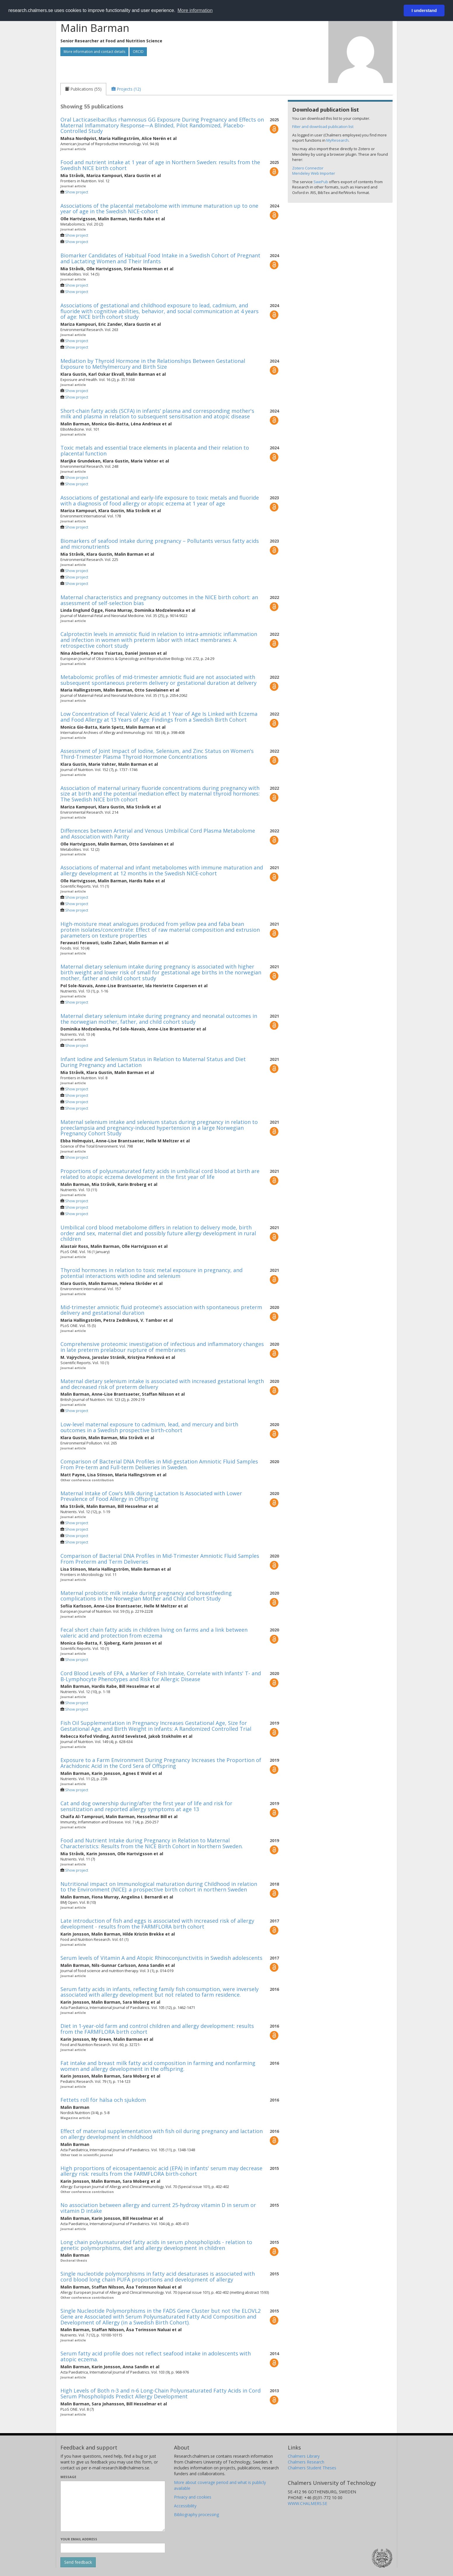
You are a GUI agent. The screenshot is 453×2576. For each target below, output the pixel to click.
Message (68, 2477)
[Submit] (78, 2562)
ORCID (138, 51)
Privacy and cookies (192, 2497)
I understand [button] (424, 10)
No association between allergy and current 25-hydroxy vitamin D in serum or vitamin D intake (158, 2207)
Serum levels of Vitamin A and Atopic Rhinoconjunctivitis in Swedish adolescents (161, 1957)
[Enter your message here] (112, 2506)
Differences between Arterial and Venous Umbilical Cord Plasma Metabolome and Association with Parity (157, 833)
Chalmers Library (304, 2456)
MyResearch (337, 140)
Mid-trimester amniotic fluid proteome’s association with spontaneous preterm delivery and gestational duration (161, 1310)
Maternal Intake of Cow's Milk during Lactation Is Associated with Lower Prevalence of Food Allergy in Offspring (151, 1496)
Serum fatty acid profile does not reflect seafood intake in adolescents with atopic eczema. (155, 2356)
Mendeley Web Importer (313, 173)
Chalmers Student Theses (312, 2468)
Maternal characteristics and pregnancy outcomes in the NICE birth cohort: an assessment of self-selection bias (159, 600)
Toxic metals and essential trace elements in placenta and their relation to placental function (154, 450)
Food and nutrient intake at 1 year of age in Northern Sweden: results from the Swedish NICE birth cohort (160, 165)
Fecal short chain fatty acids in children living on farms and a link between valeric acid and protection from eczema (154, 1632)
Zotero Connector (307, 168)
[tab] (83, 89)
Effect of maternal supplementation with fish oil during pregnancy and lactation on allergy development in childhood (161, 2134)
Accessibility (185, 2506)
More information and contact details (94, 51)
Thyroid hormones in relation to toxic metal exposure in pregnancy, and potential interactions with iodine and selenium (151, 1273)
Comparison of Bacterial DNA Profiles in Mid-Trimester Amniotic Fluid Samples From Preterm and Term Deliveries (159, 1558)
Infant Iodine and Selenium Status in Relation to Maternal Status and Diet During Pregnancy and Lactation (153, 1062)
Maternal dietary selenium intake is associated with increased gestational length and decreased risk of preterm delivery (162, 1384)
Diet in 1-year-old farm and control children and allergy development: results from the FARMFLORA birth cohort (157, 2028)
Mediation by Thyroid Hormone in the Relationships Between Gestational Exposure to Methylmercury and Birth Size (152, 363)
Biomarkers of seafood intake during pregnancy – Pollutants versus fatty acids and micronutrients (159, 543)
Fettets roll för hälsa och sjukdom (103, 2099)
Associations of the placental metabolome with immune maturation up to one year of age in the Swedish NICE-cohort (159, 208)
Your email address (78, 2539)
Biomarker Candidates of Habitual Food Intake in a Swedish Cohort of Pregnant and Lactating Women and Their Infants (160, 258)
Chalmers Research (306, 2462)
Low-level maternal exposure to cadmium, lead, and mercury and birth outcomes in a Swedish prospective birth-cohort (149, 1427)
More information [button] (194, 10)
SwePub (320, 181)
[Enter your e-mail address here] (112, 2548)
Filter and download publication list (322, 126)
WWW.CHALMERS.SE (307, 2503)
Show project (76, 192)
